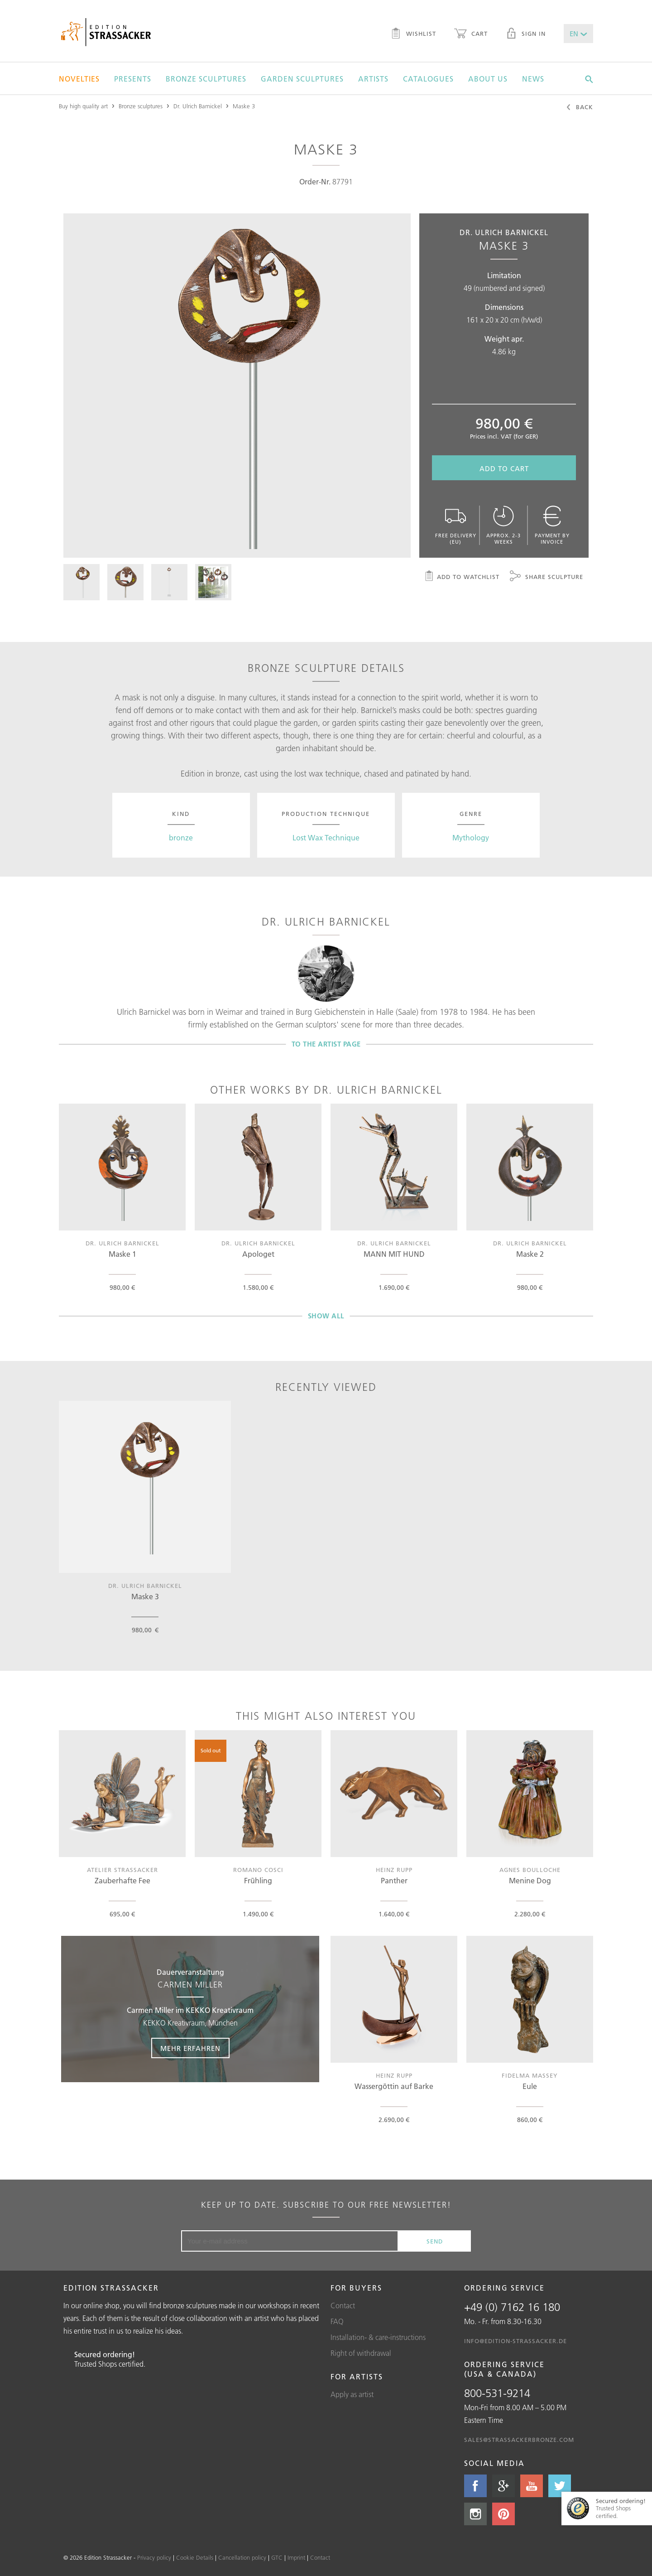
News (533, 78)
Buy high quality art (83, 106)
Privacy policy (154, 2557)
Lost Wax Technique (326, 837)
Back (579, 107)
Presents (132, 78)
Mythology (470, 837)
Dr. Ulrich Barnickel (197, 106)
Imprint (296, 2557)
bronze (181, 837)
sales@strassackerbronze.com (519, 2439)
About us (488, 78)
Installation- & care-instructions (378, 2337)
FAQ (337, 2321)
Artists (373, 78)
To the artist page (326, 1044)
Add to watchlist (461, 577)
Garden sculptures (302, 78)
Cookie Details (194, 2557)
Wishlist (413, 34)
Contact (343, 2305)
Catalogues (428, 78)
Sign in (526, 34)
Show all (326, 1316)
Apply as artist (352, 2394)
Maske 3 (244, 106)
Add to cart (504, 468)
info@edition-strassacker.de (515, 2340)
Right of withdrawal (361, 2353)
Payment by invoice (552, 525)
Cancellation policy (242, 2557)
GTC (277, 2557)
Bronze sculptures (206, 78)
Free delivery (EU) (455, 525)
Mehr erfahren (190, 2048)
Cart (471, 34)
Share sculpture (546, 577)
